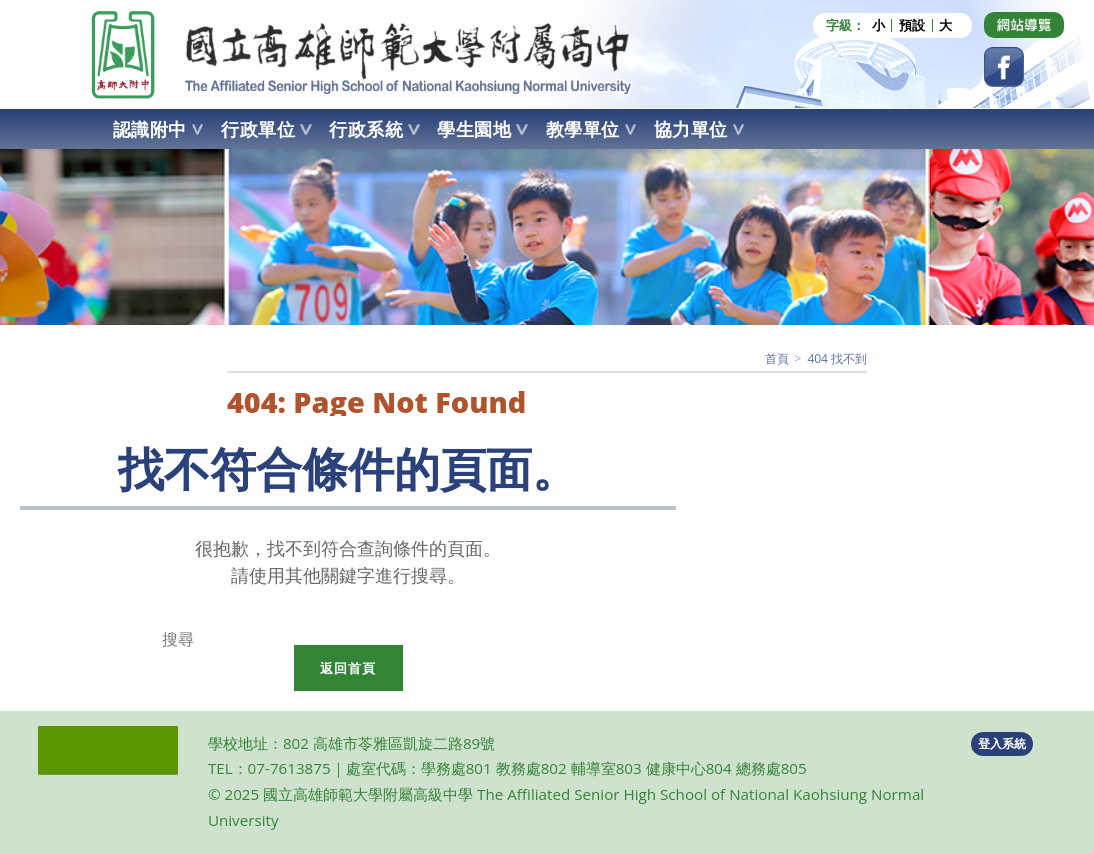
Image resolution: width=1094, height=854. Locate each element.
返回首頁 (348, 668)
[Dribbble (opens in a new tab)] (1024, 25)
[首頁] (777, 358)
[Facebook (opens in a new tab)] (1004, 67)
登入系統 (1002, 743)
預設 (912, 25)
